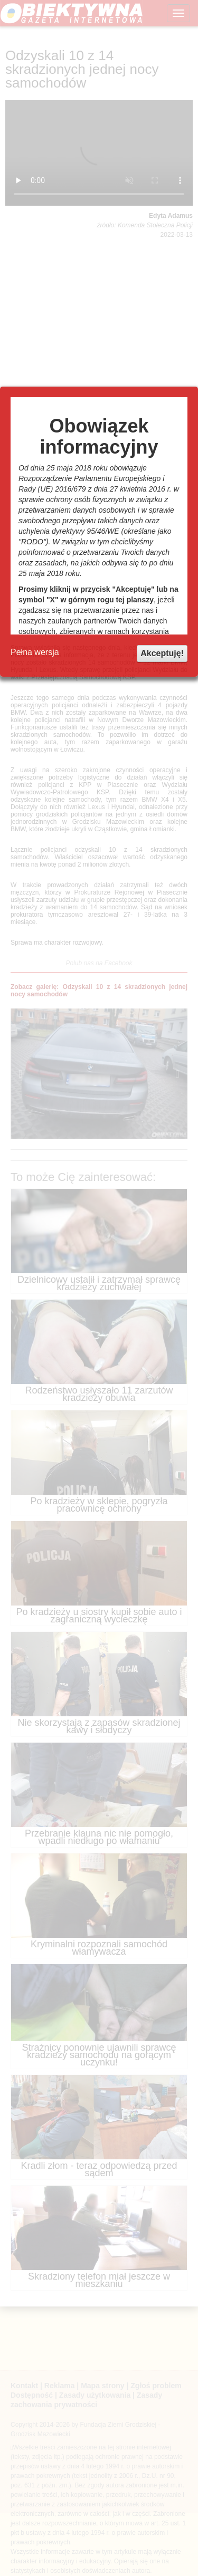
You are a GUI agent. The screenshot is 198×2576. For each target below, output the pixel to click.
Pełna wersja (35, 652)
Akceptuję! (162, 653)
